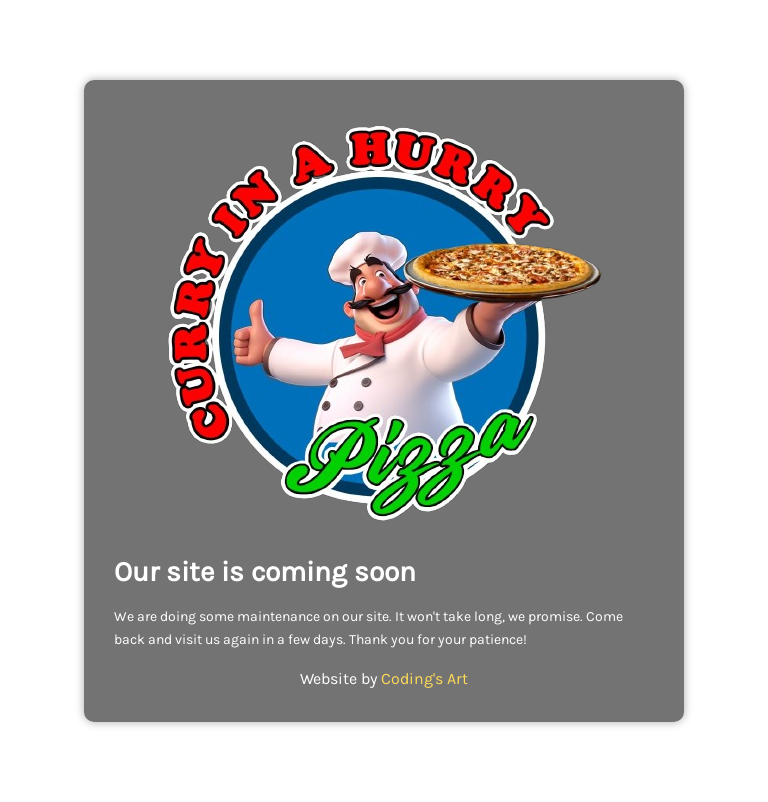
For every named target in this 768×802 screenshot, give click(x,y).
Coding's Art (424, 678)
